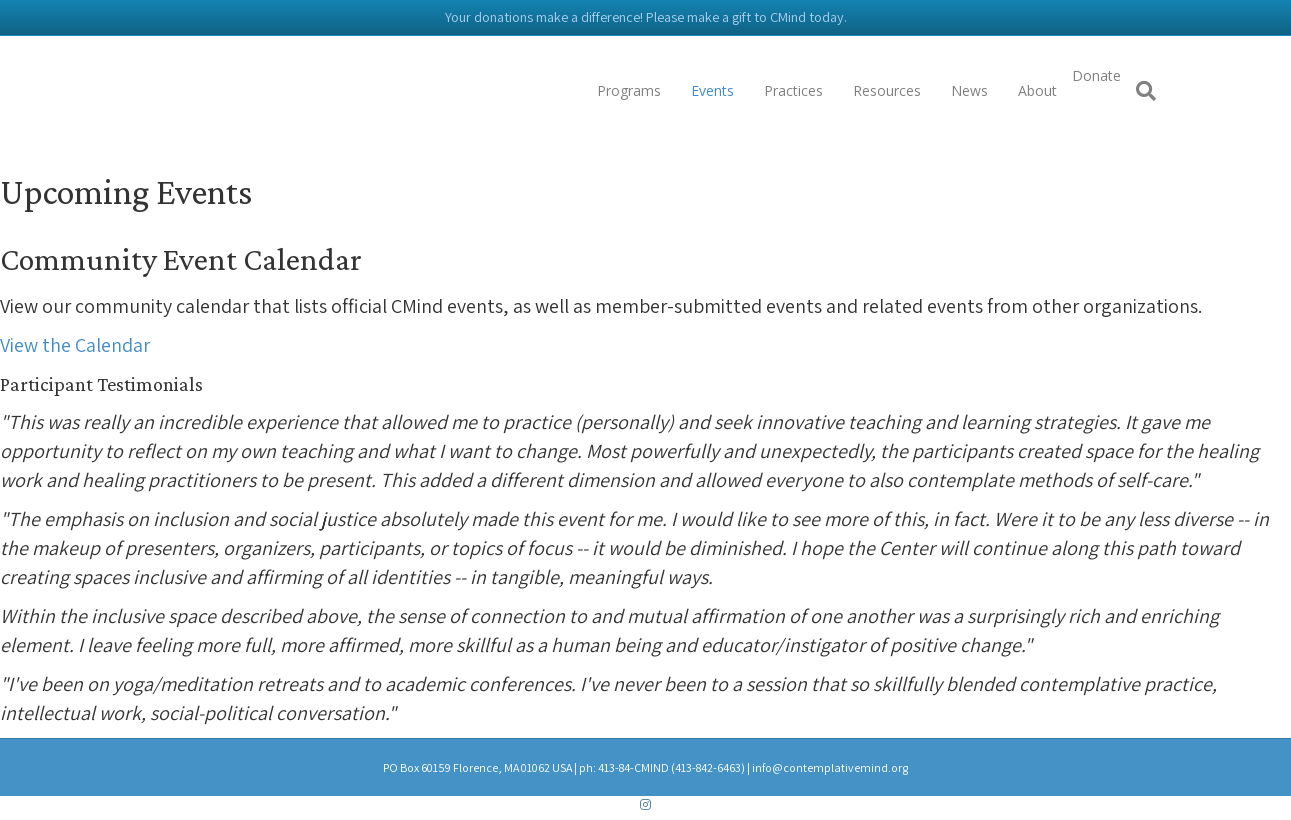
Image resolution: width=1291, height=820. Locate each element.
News (969, 90)
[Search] (1138, 91)
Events (712, 90)
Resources (887, 90)
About (1037, 90)
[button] (75, 345)
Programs (629, 90)
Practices (793, 90)
